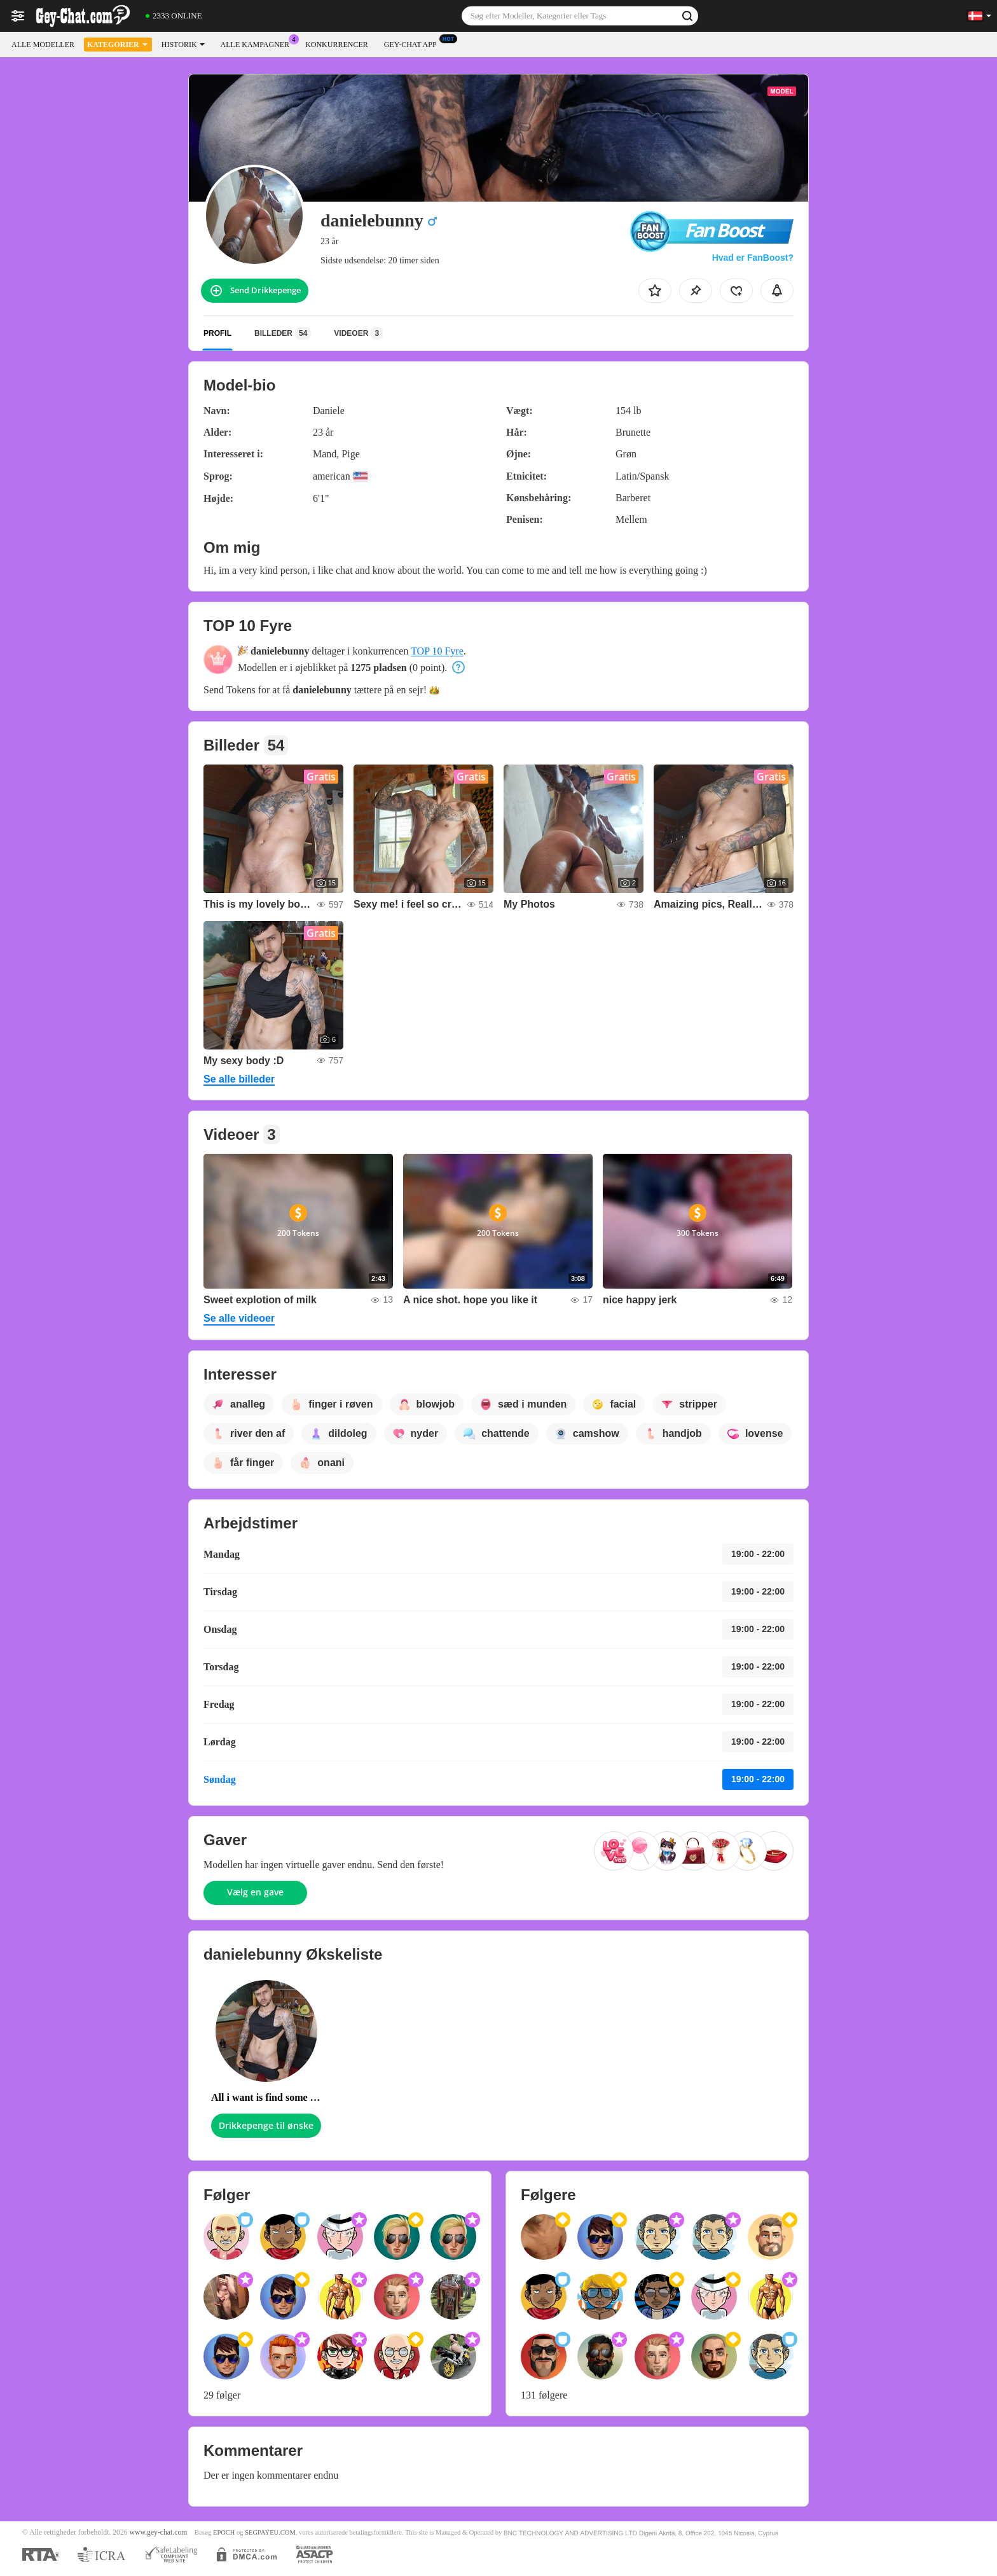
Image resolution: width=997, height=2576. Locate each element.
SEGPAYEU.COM (270, 2532)
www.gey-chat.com (159, 2532)
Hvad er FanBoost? (753, 258)
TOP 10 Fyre (437, 651)
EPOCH (224, 2532)
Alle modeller (42, 44)
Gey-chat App (413, 43)
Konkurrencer (336, 44)
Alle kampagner (258, 43)
